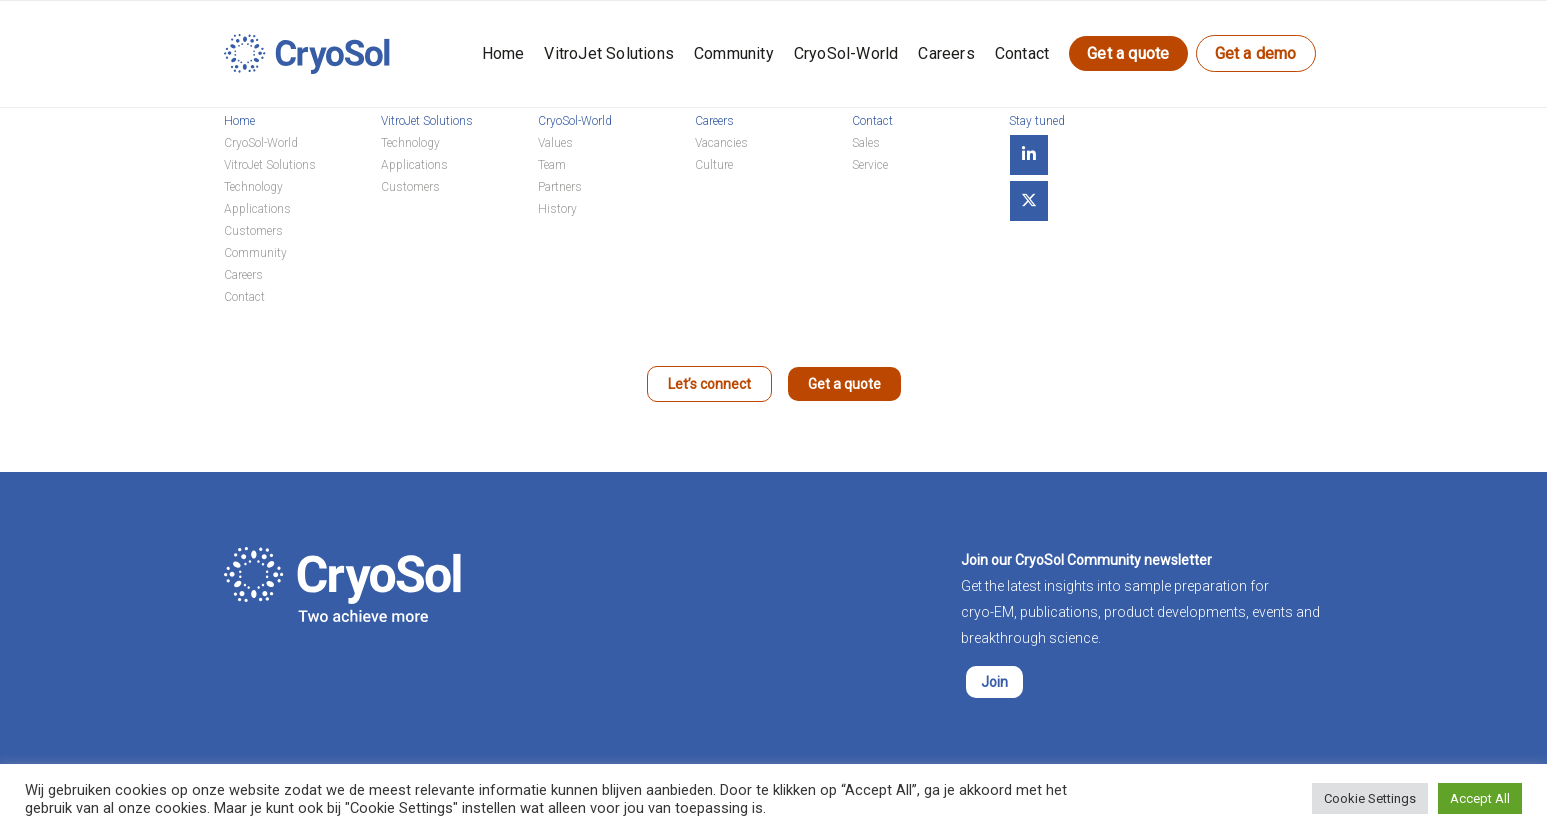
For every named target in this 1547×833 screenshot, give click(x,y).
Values (555, 143)
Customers (253, 231)
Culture (714, 165)
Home (503, 53)
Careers (946, 53)
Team (552, 165)
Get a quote (1128, 53)
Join (994, 682)
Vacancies (721, 143)
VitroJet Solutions (609, 53)
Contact (1022, 53)
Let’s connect (709, 384)
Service (870, 165)
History (557, 209)
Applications (257, 209)
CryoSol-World (846, 53)
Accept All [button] (1480, 798)
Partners (560, 187)
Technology (253, 187)
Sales (866, 143)
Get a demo (1256, 53)
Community (734, 53)
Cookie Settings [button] (1370, 798)
